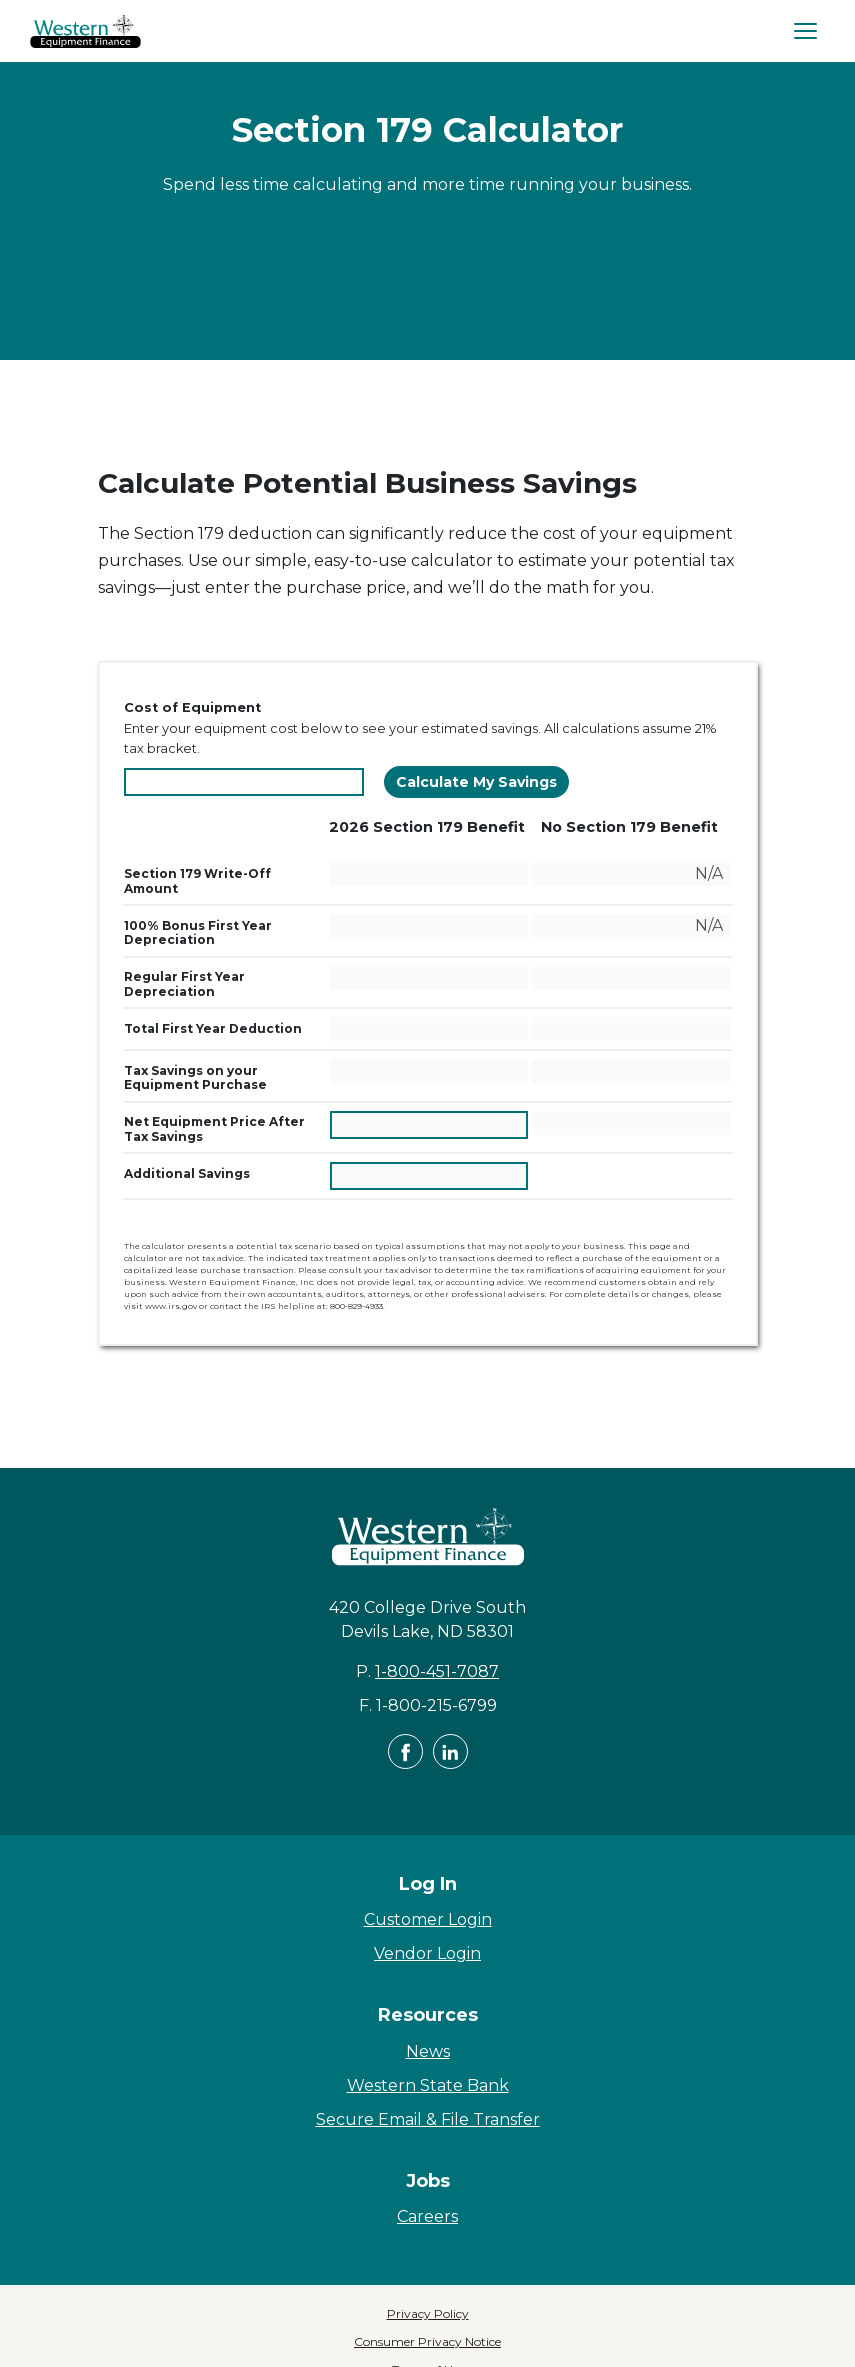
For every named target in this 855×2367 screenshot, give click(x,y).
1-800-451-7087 (437, 1671)
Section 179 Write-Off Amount (197, 880)
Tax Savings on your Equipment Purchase (225, 1077)
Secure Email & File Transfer (428, 2119)
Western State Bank (428, 2085)
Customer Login (428, 1919)
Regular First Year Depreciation (215, 983)
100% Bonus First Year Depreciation (215, 932)
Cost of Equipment (192, 707)
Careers (427, 2216)
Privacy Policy (428, 2313)
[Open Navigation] (805, 31)
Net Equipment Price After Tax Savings (214, 1128)
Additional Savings (225, 1173)
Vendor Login (427, 1953)
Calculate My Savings (476, 782)
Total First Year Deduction (225, 1028)
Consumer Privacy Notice (427, 2341)
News (428, 2051)
